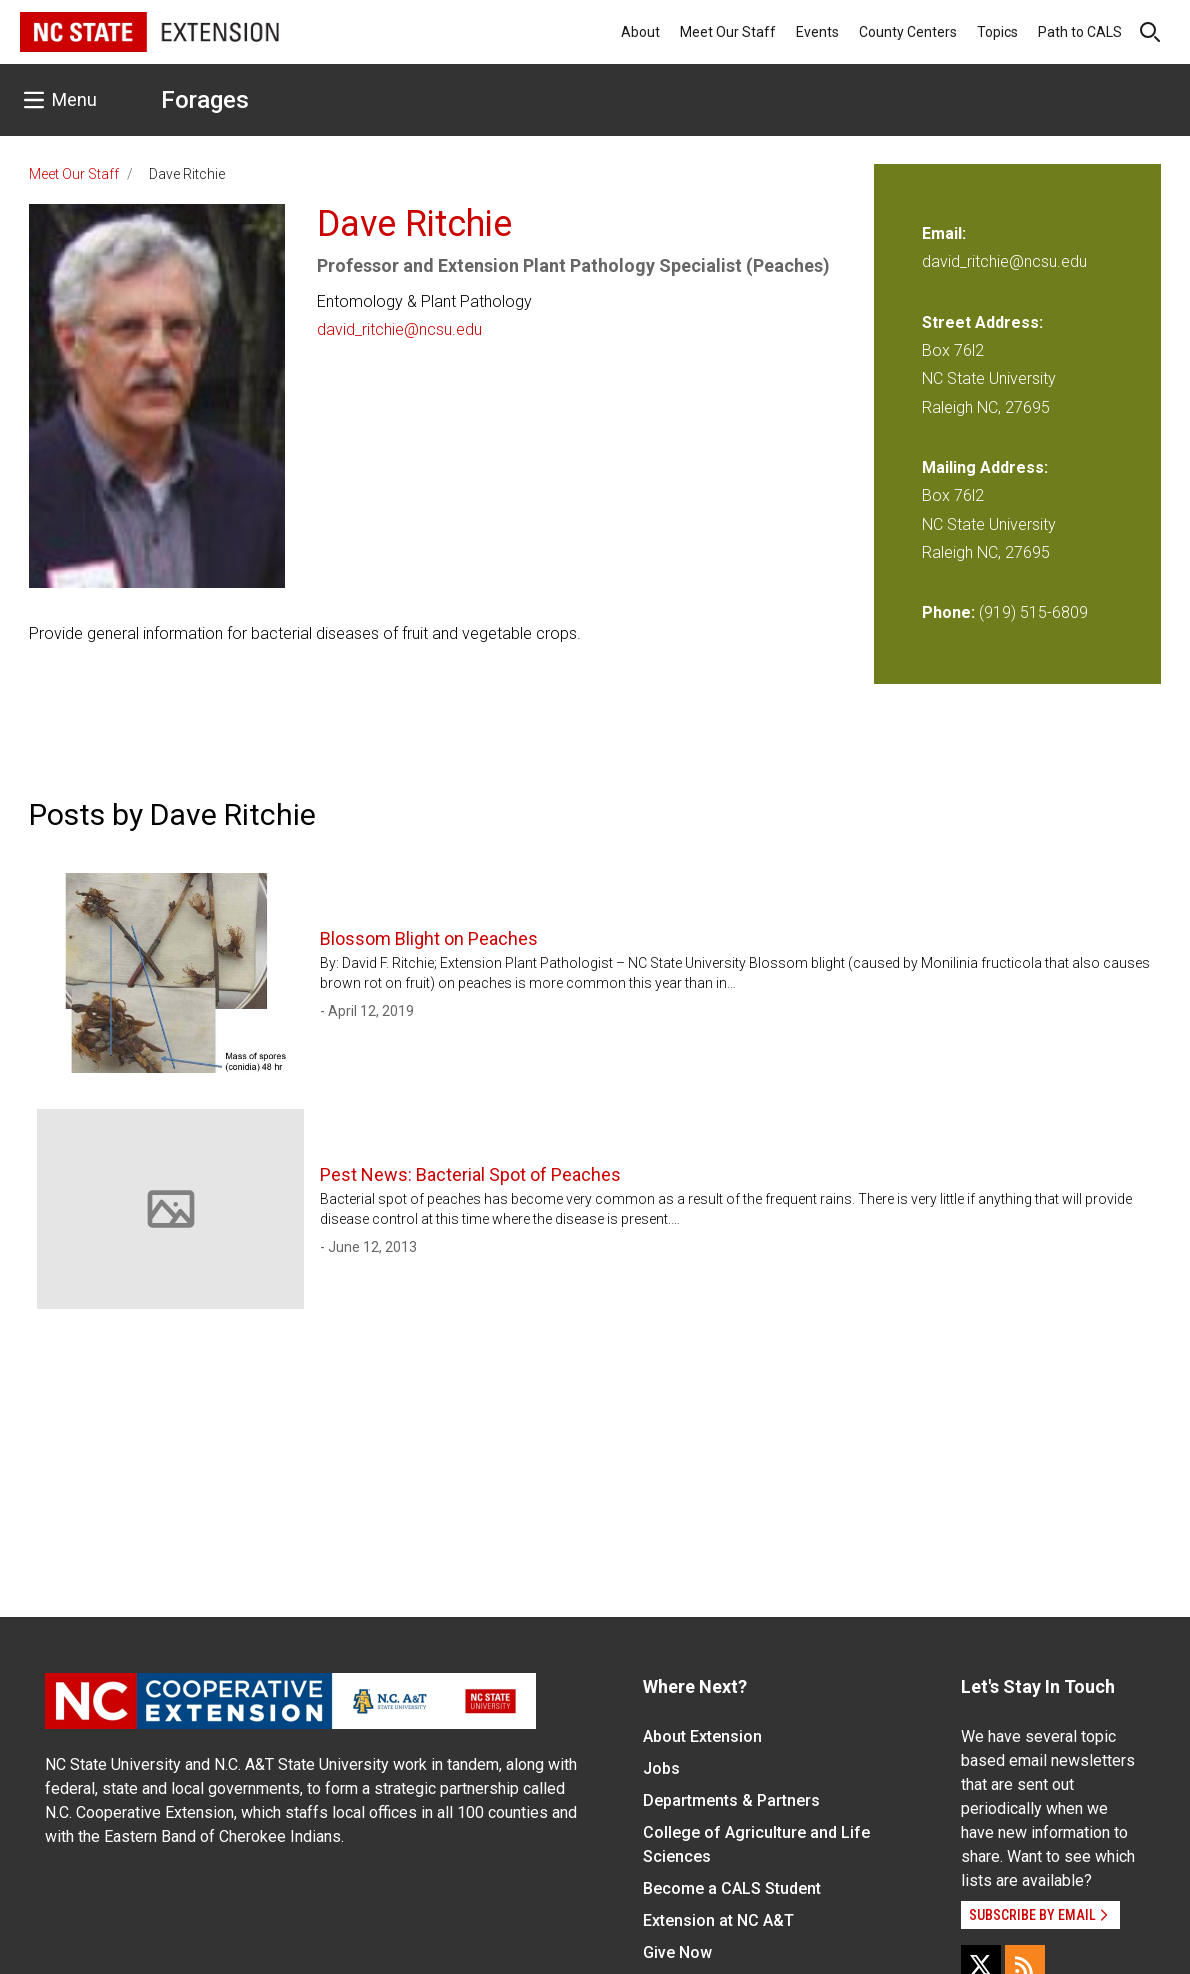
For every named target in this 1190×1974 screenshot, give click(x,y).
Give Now (677, 1952)
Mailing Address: (985, 467)
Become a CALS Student (732, 1888)
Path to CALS (1080, 32)
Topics (997, 32)
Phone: (948, 612)
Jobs (661, 1768)
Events (817, 32)
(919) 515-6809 (1033, 612)
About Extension (702, 1736)
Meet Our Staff (728, 32)
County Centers (908, 32)
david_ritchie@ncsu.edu (399, 329)
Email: (944, 233)
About (640, 32)
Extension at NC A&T (718, 1920)
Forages (205, 100)
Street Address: (982, 322)
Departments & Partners (731, 1800)
